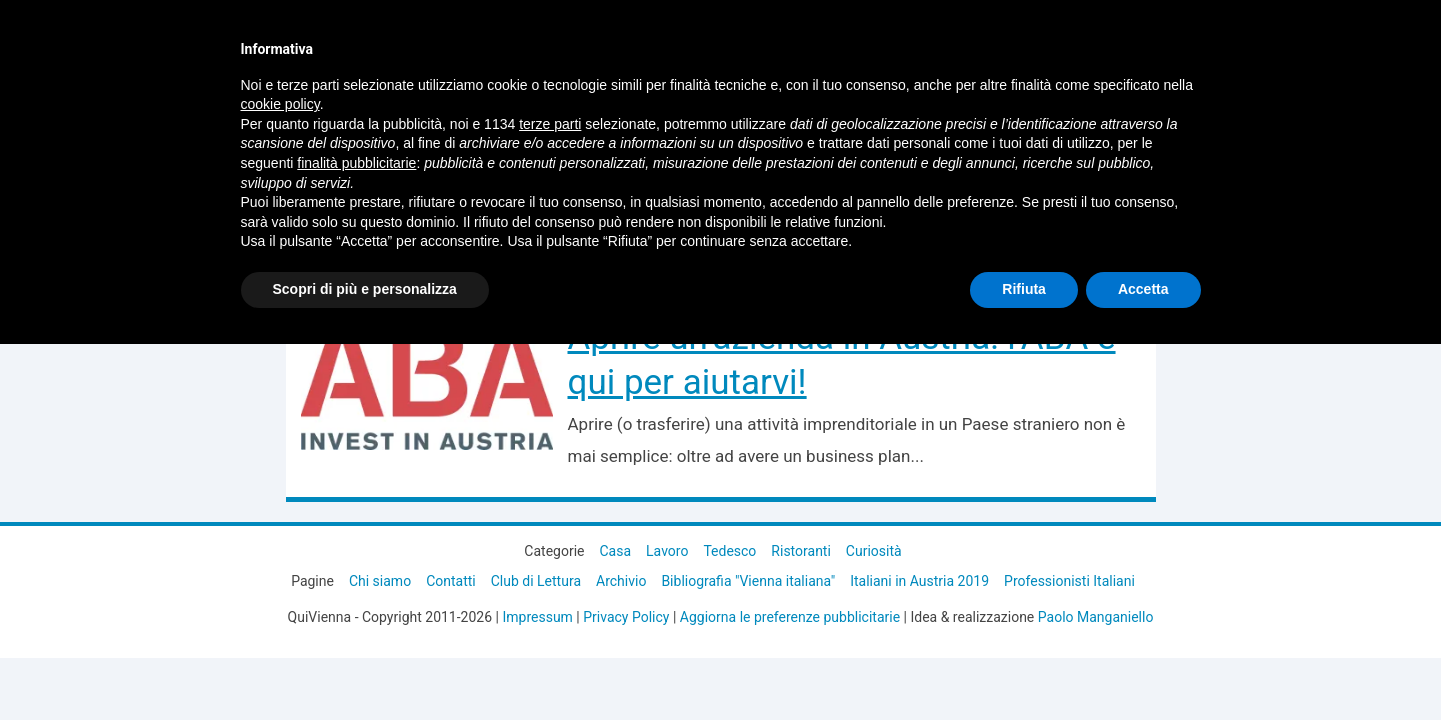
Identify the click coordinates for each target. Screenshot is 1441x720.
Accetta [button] (1143, 289)
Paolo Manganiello (1096, 617)
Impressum (537, 617)
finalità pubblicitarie (356, 163)
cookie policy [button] (280, 104)
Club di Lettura (536, 581)
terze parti (550, 124)
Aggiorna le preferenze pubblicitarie (790, 617)
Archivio (621, 581)
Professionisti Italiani (1069, 581)
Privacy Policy (626, 617)
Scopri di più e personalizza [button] (365, 289)
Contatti (451, 581)
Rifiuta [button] (1024, 289)
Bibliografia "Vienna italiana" (748, 581)
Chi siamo (380, 581)
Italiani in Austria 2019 (919, 581)
